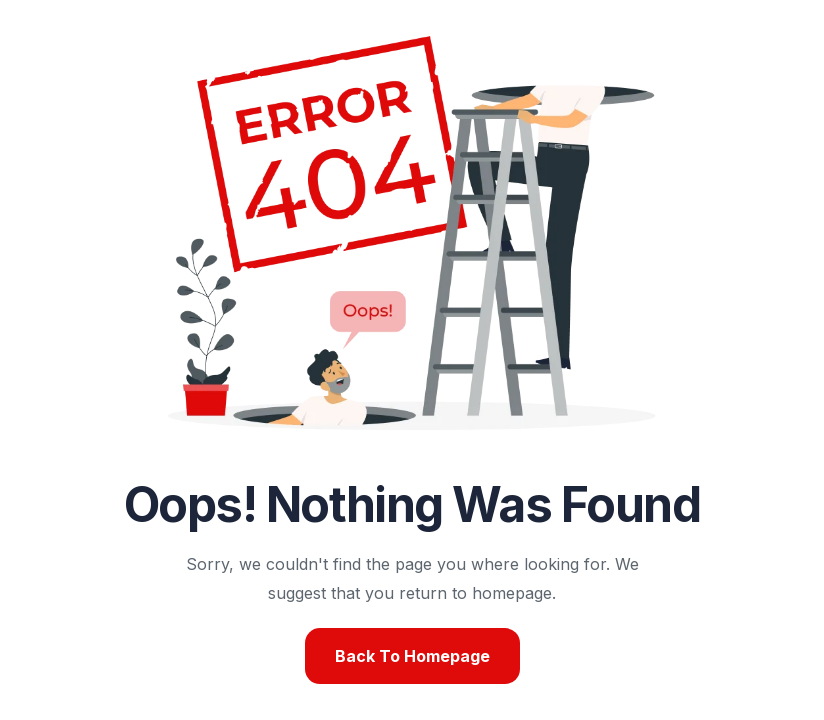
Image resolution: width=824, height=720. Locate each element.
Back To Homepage (412, 656)
